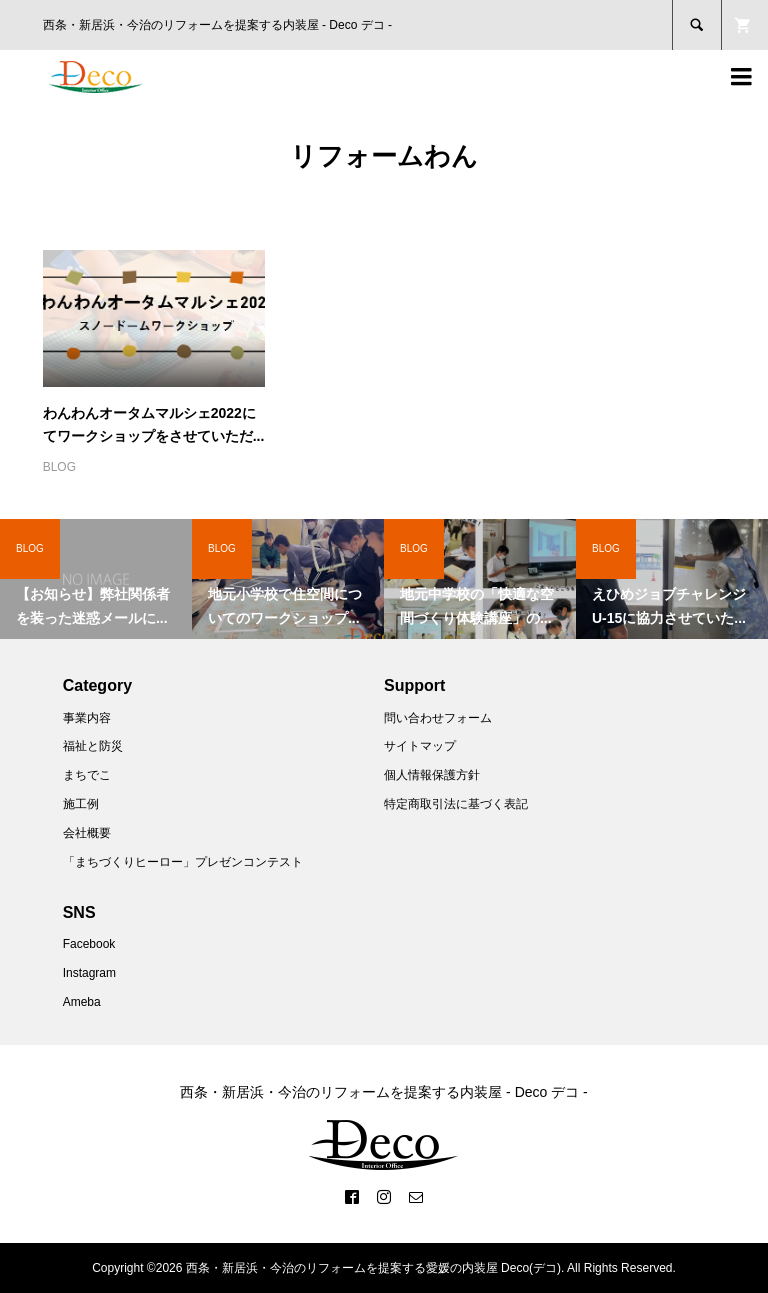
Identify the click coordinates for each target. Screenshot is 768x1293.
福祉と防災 (93, 746)
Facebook (89, 944)
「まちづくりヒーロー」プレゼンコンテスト (183, 862)
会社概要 (87, 833)
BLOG (59, 467)
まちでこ (87, 775)
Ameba (82, 1002)
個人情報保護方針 (432, 775)
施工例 (81, 804)
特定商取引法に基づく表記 (456, 804)
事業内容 (87, 718)
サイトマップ (420, 746)
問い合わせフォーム (438, 718)
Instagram (89, 973)
